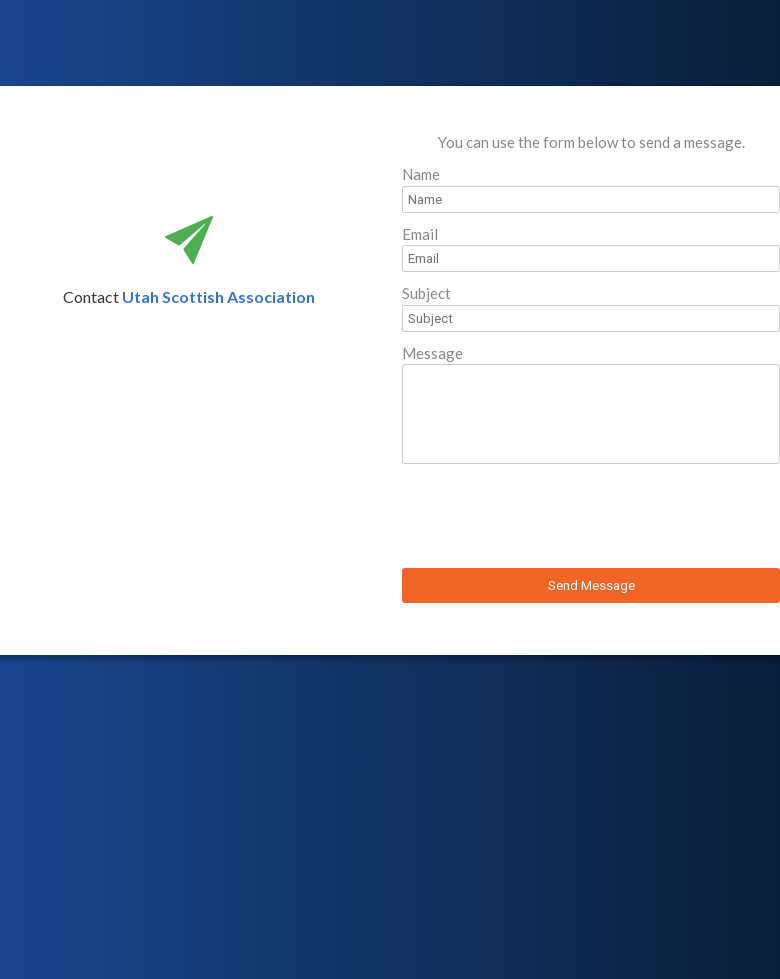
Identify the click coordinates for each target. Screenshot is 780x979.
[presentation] (554, 519)
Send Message (591, 585)
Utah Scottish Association (218, 296)
